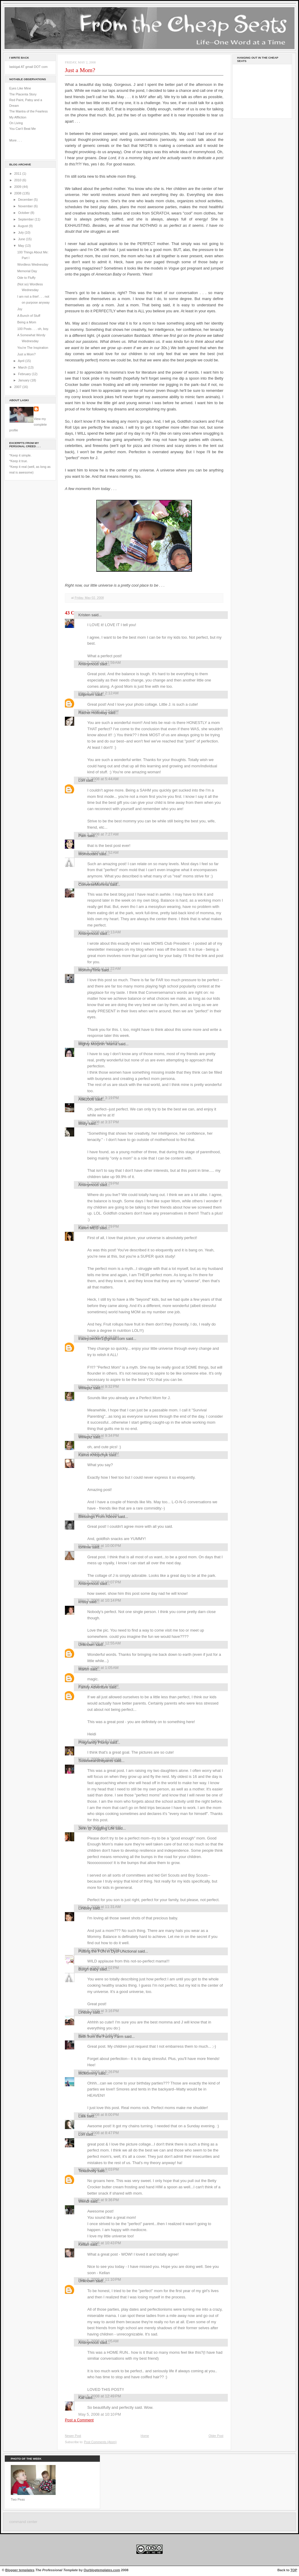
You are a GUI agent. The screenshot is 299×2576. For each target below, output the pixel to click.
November (25, 206)
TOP (293, 2570)
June (22, 239)
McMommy (87, 2073)
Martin (83, 1669)
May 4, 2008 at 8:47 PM (98, 2133)
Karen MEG (88, 1228)
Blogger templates (20, 2570)
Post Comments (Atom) (100, 2442)
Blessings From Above (97, 1516)
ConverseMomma (93, 884)
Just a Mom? (26, 354)
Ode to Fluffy (26, 277)
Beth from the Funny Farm (100, 2036)
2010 (18, 180)
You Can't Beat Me (22, 128)
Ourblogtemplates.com (102, 2570)
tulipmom (86, 694)
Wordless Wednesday (32, 264)
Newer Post (73, 2435)
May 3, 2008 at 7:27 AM (98, 834)
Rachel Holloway (92, 712)
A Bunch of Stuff (28, 315)
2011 (18, 173)
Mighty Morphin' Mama (97, 1044)
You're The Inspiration (32, 347)
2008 (18, 193)
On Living (16, 123)
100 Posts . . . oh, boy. (33, 329)
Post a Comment (79, 2420)
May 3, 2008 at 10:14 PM (99, 1600)
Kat (81, 2397)
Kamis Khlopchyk (93, 1455)
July (21, 232)
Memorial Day (27, 271)
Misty (82, 1123)
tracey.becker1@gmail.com (101, 1338)
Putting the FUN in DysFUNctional (107, 1951)
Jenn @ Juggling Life (96, 1828)
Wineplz (85, 1388)
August (23, 226)
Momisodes (88, 854)
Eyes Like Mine (20, 88)
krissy (83, 1602)
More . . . (15, 140)
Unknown (86, 1644)
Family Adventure (93, 1687)
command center (23, 2522)
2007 (18, 387)
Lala (82, 2116)
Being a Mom (26, 322)
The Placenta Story (22, 94)
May (21, 245)
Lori (81, 780)
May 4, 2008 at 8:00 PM (98, 2114)
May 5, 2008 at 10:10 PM (99, 2414)
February (25, 374)
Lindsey (85, 1908)
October (24, 212)
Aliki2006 (86, 1099)
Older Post (215, 2435)
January (24, 380)
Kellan (83, 2244)
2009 (18, 186)
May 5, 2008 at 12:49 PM (99, 2396)
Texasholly (87, 2171)
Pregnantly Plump (93, 1742)
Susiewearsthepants (95, 1760)
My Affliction (17, 117)
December (25, 199)
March (23, 367)
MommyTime (89, 970)
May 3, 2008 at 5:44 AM (98, 779)
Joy (19, 309)
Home (145, 2435)
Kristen (84, 615)
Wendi (83, 2201)
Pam (82, 835)
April (21, 361)
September (26, 219)
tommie (84, 1547)
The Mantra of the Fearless (28, 111)
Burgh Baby (88, 1969)
